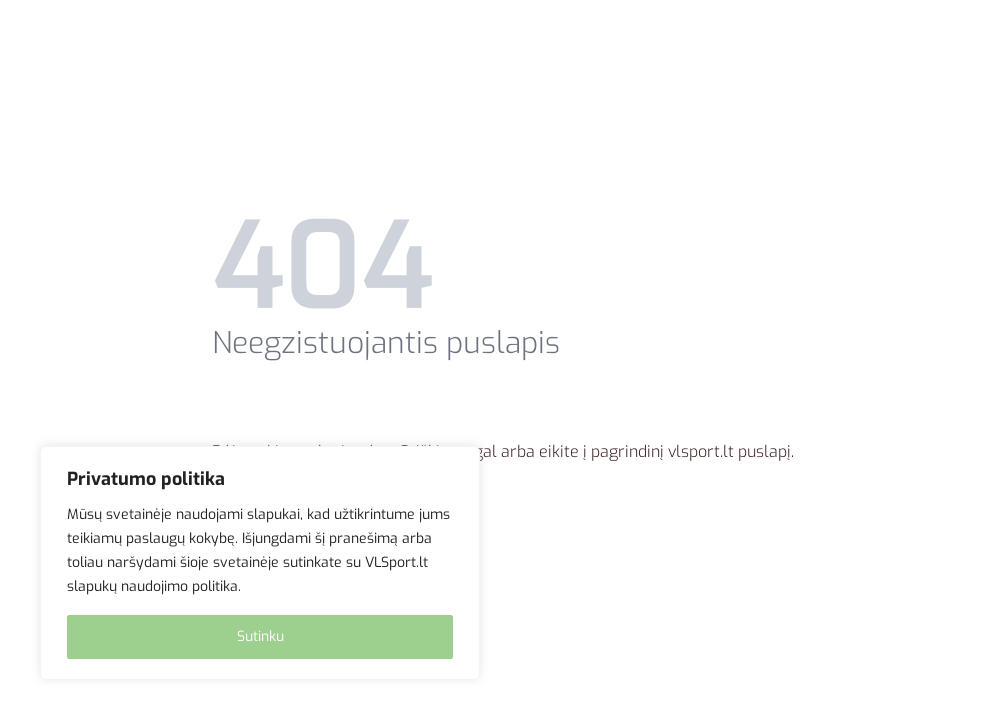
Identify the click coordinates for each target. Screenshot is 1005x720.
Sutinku (260, 636)
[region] (260, 563)
